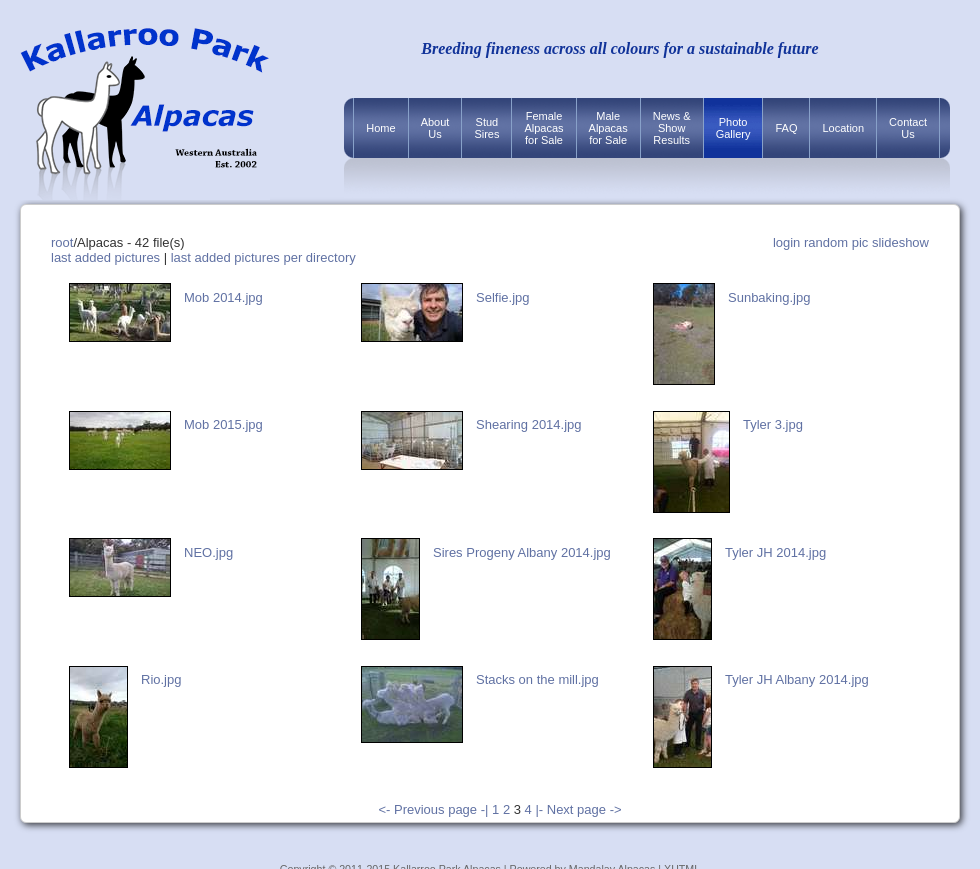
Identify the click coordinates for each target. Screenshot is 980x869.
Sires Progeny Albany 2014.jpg (522, 552)
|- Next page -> (578, 809)
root (62, 242)
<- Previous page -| (435, 809)
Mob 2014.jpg (223, 297)
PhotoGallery (733, 128)
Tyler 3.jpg (773, 424)
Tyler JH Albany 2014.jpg (797, 679)
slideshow (900, 242)
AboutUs (435, 128)
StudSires (486, 128)
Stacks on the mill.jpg (537, 679)
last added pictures (105, 257)
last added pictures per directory (263, 257)
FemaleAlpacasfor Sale (543, 128)
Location (843, 128)
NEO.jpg (208, 552)
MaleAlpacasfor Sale (608, 128)
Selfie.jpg (502, 297)
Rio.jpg (161, 679)
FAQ (786, 128)
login (786, 242)
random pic (836, 242)
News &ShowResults (672, 128)
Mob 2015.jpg (223, 424)
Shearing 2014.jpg (529, 424)
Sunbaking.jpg (769, 297)
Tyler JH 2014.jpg (775, 552)
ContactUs (908, 128)
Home (380, 128)
